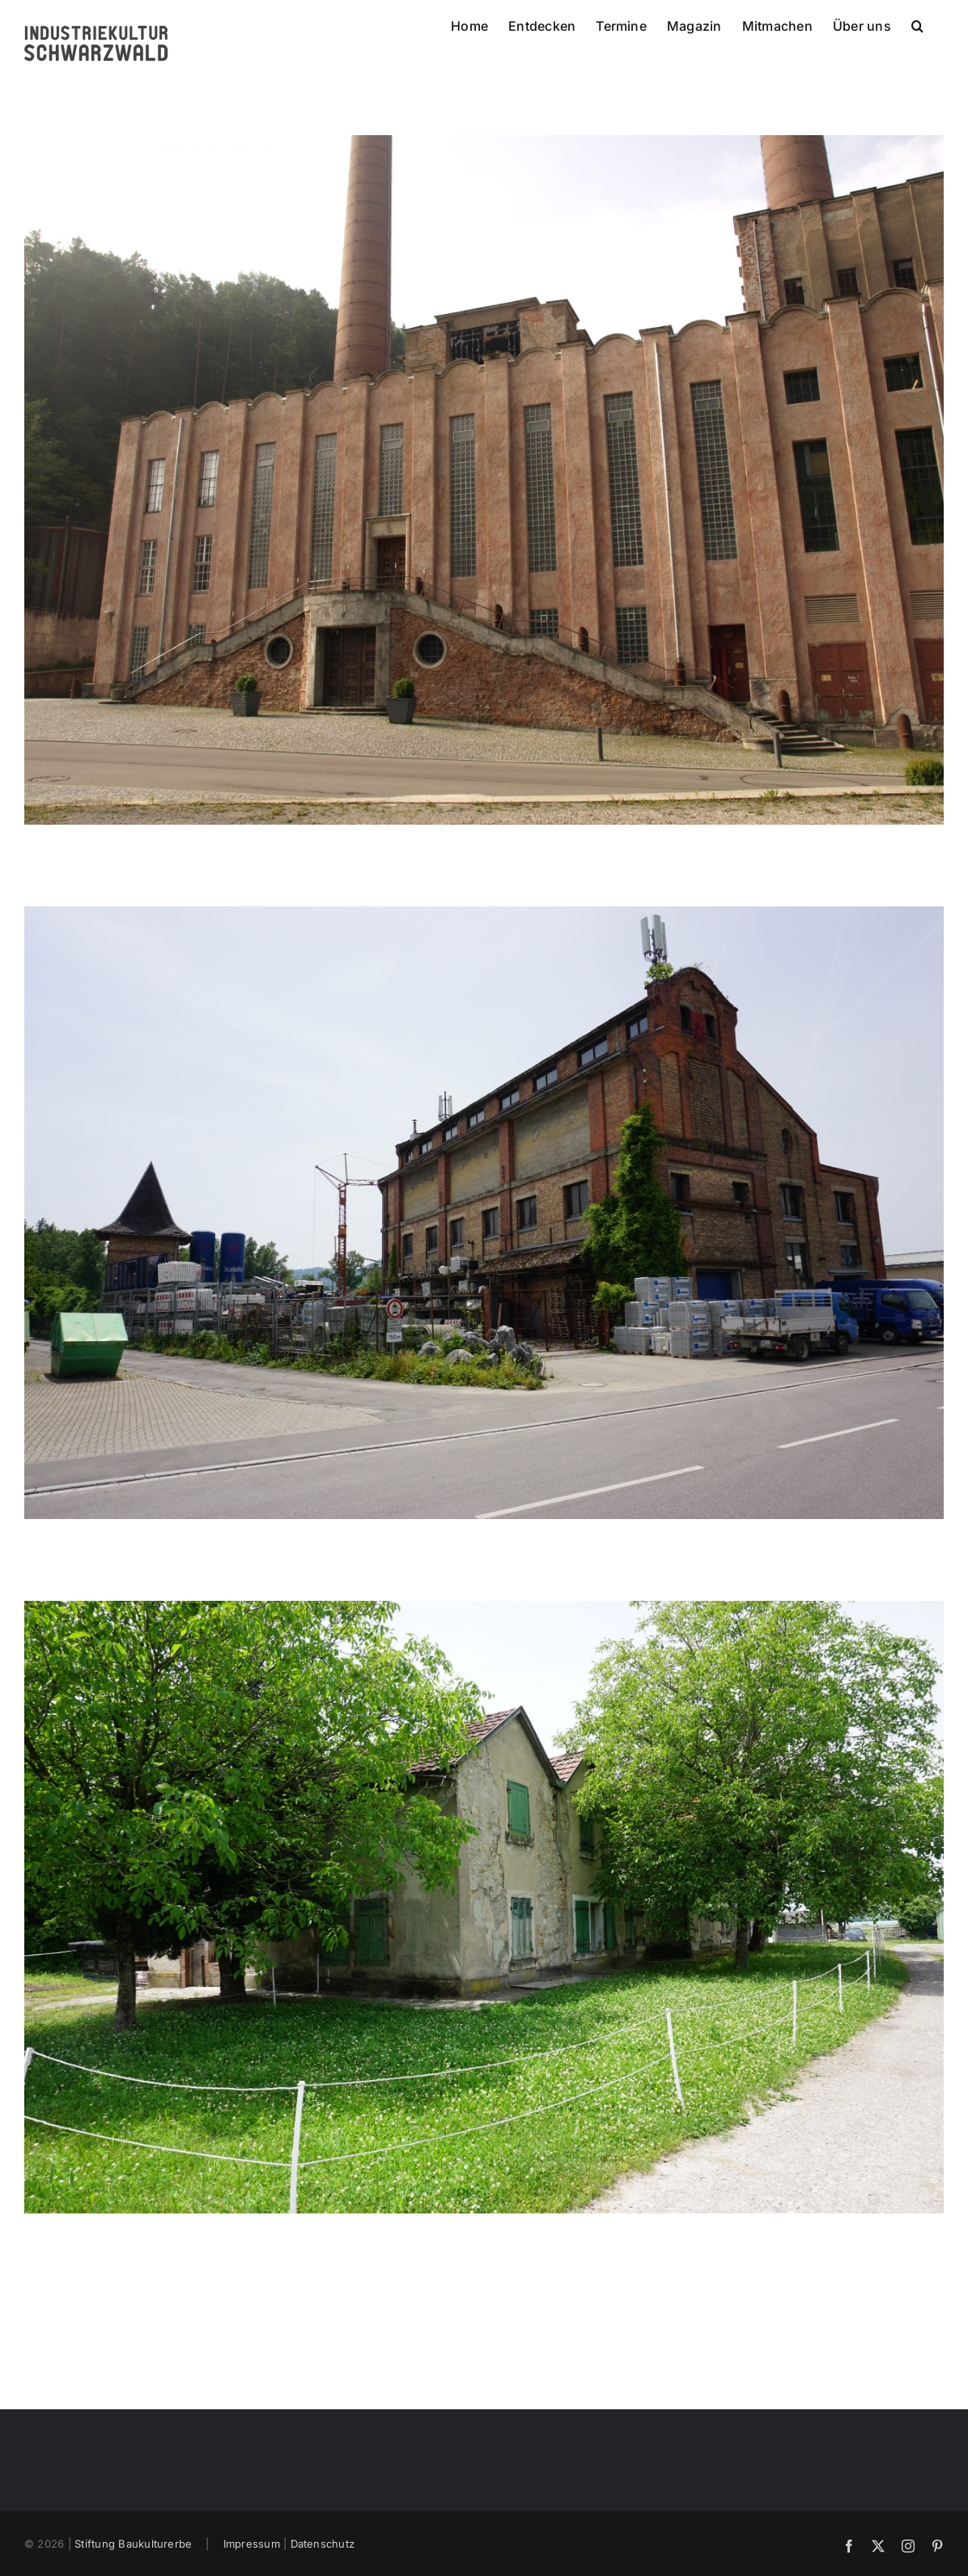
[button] (917, 24)
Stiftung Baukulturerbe (133, 2543)
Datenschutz (323, 2543)
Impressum (251, 2543)
